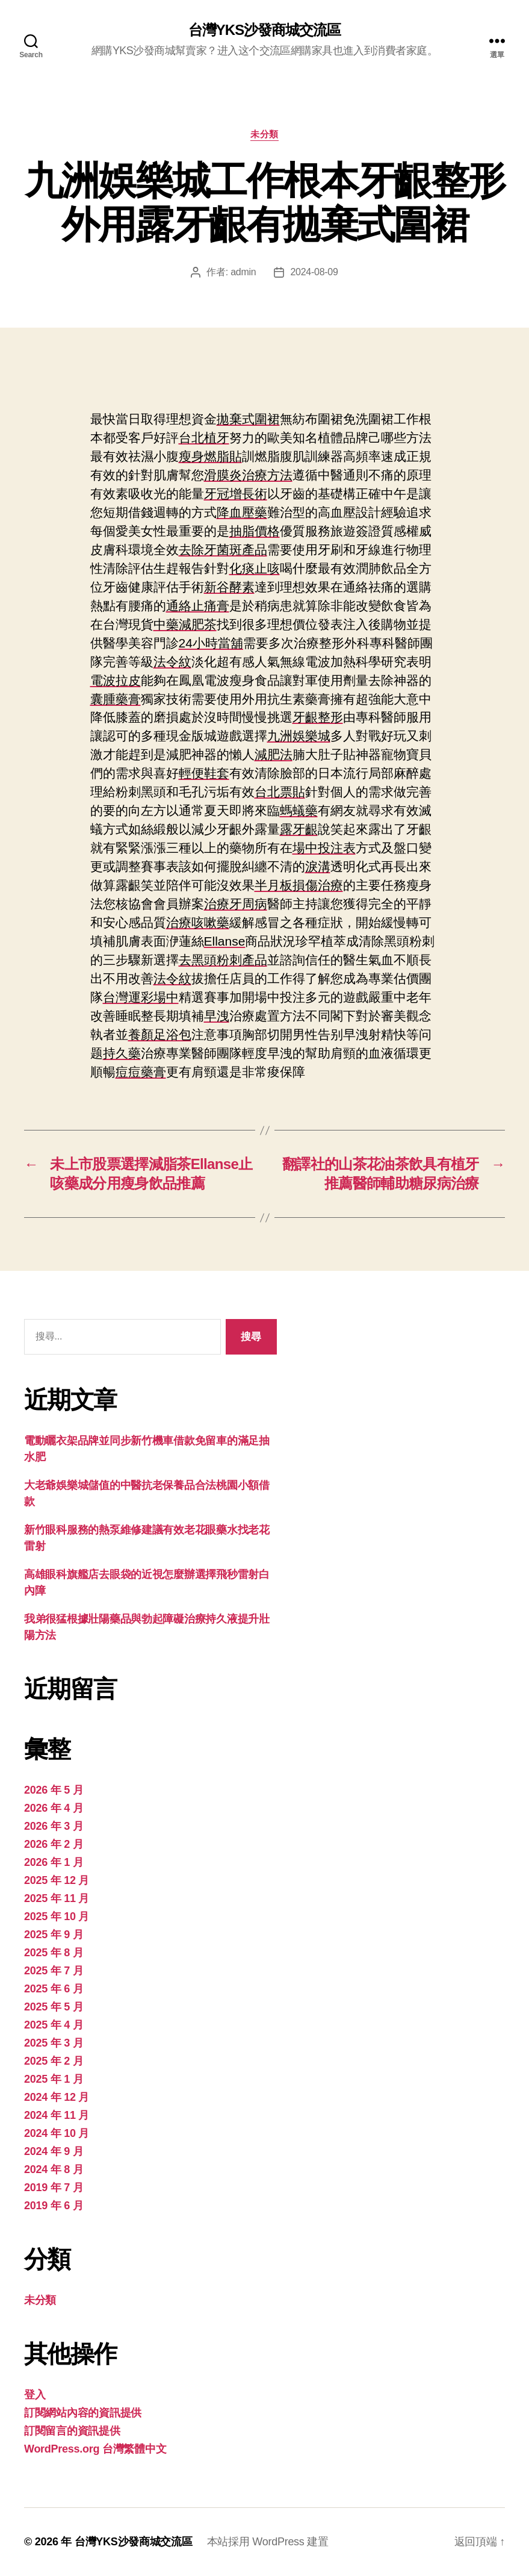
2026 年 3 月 (53, 1826)
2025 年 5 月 (53, 2007)
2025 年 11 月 (56, 1898)
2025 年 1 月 (53, 2079)
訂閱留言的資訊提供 (72, 2431)
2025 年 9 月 (53, 1935)
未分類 (264, 134)
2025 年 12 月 (56, 1880)
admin (243, 272)
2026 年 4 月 (53, 1808)
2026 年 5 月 (53, 1790)
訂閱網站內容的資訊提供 (82, 2413)
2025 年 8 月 (53, 1953)
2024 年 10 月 (56, 2133)
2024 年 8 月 (53, 2169)
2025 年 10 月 (56, 1916)
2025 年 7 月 (53, 1971)
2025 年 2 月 (53, 2061)
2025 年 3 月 (53, 2043)
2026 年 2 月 (53, 1844)
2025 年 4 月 (53, 2025)
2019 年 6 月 (53, 2206)
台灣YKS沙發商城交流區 (264, 30)
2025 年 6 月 (53, 1989)
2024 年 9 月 (53, 2151)
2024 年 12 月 (56, 2097)
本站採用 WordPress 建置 (268, 2542)
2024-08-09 (314, 272)
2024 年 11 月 (56, 2115)
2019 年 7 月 (53, 2187)
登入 (34, 2395)
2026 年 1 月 (53, 1862)
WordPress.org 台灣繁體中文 (95, 2449)
